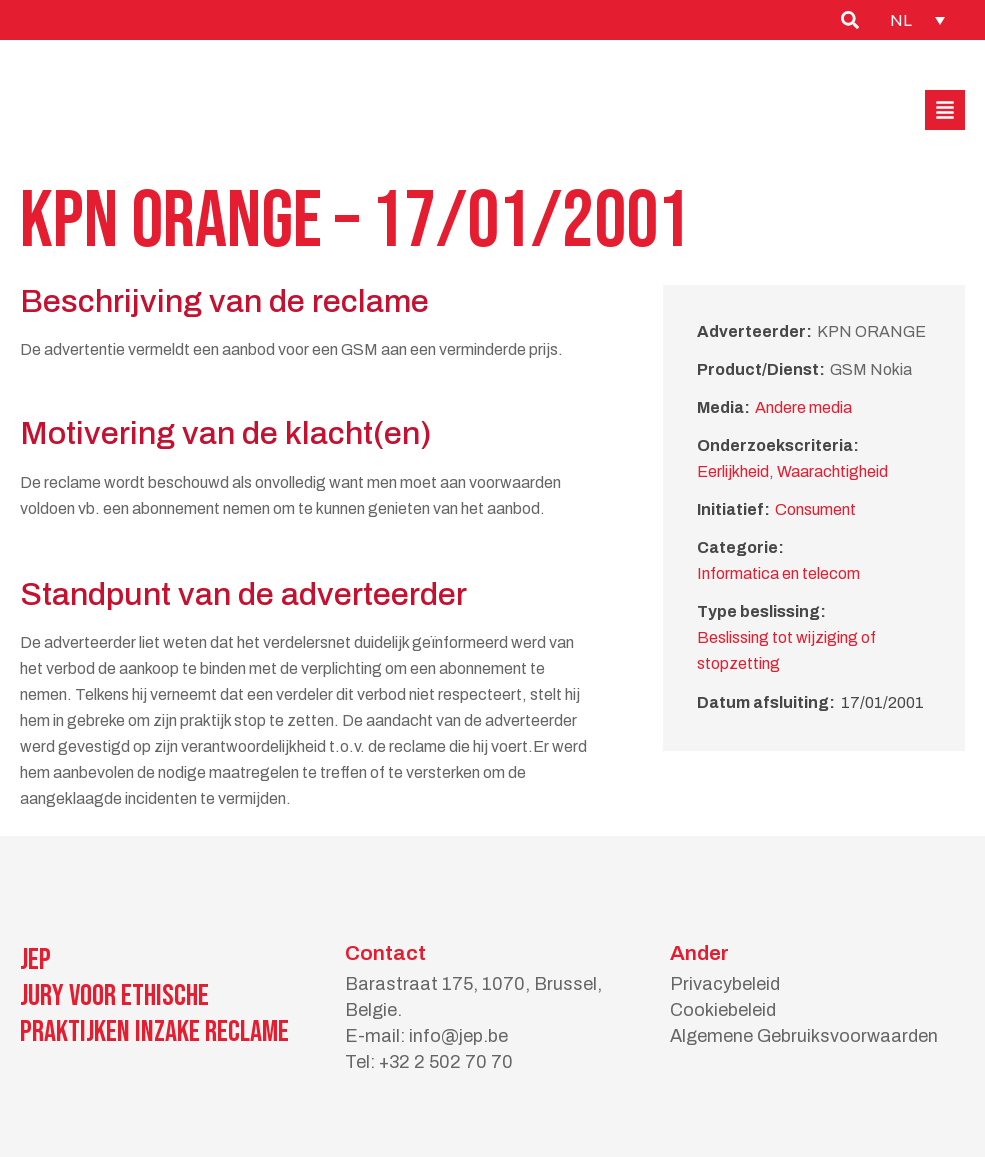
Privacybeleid (725, 984)
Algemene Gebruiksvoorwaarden (804, 1036)
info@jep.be (458, 1036)
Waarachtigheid (832, 471)
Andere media (803, 407)
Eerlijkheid (733, 471)
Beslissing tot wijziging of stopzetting (786, 650)
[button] (945, 110)
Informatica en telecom (778, 573)
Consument (815, 509)
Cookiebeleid (723, 1010)
